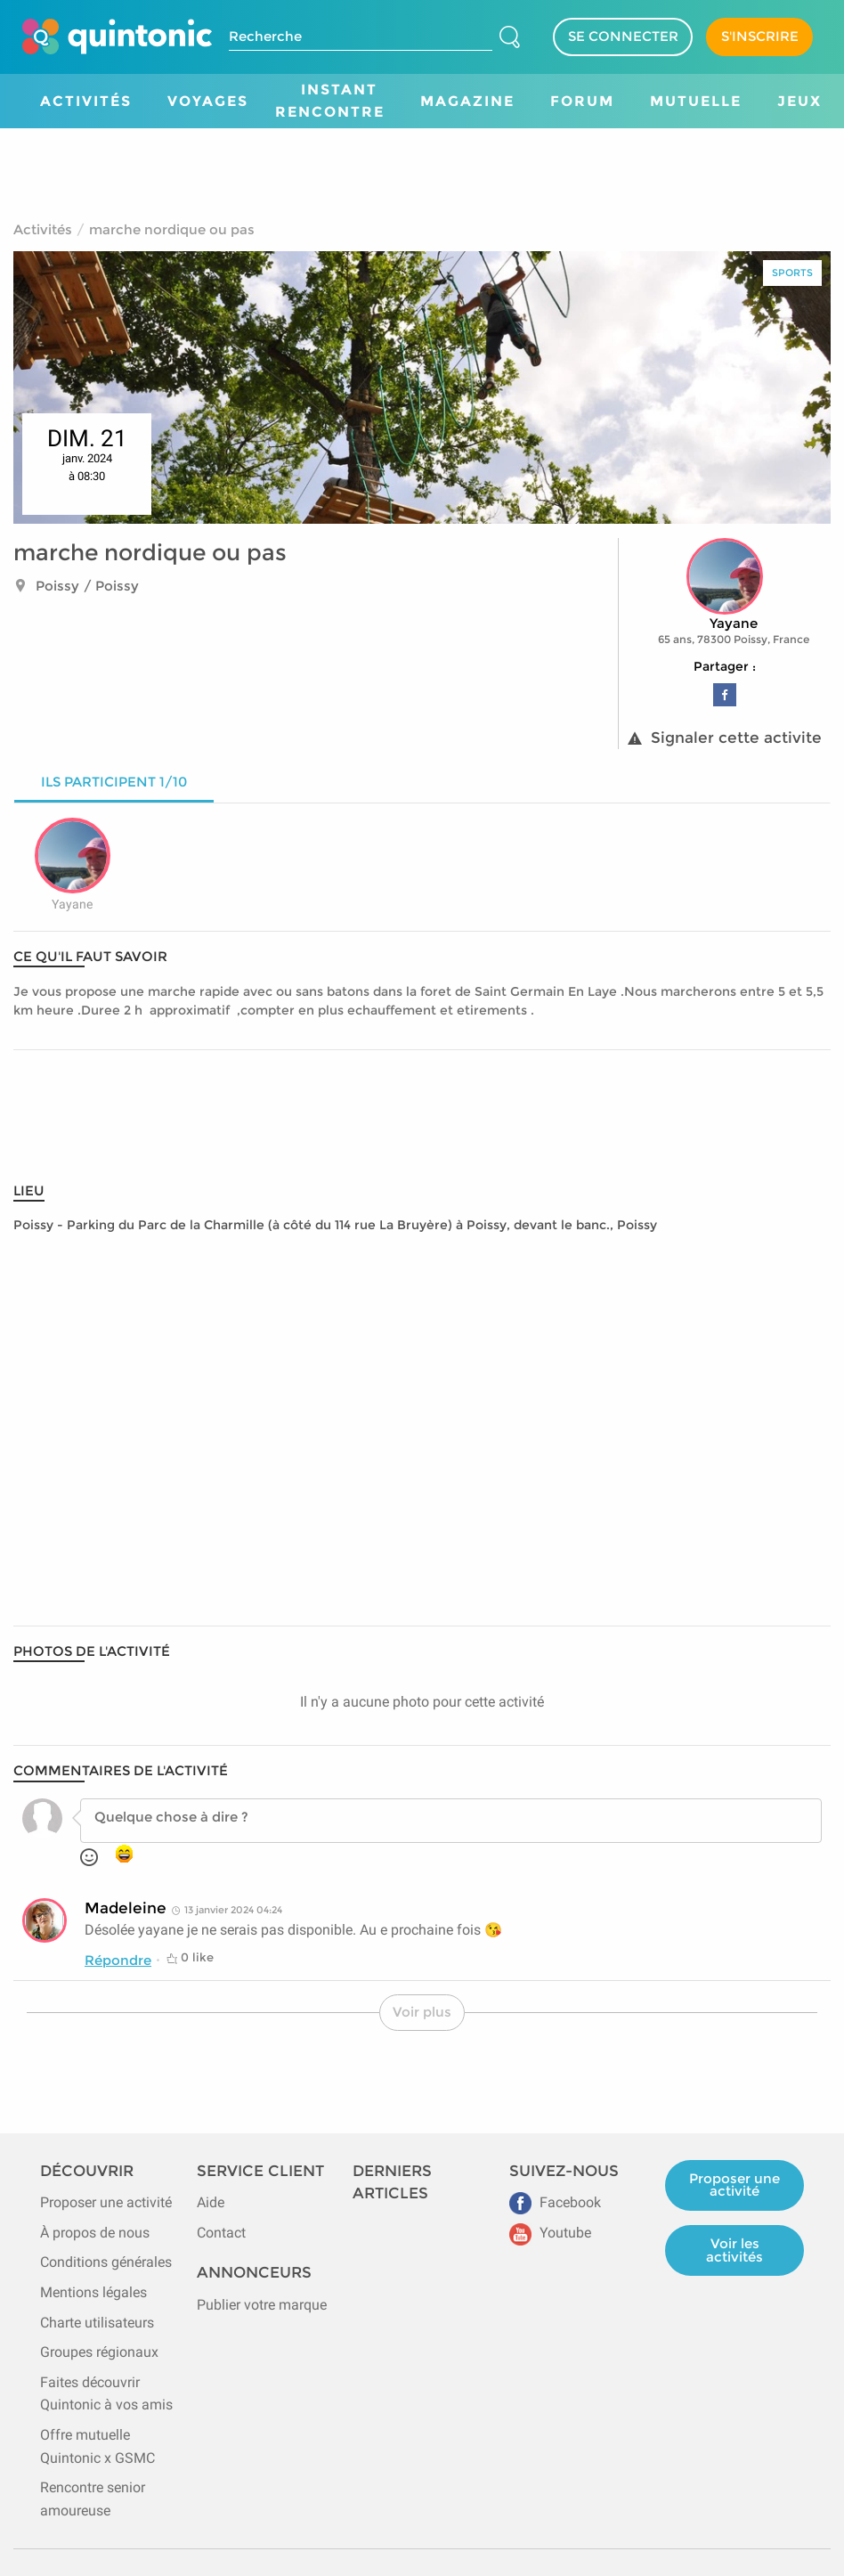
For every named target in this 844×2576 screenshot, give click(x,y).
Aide (210, 2202)
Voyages (207, 101)
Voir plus (422, 2011)
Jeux (799, 101)
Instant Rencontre (330, 101)
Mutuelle (696, 101)
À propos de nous (95, 2232)
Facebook (555, 2202)
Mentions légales (93, 2292)
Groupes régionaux (99, 2352)
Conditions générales (106, 2262)
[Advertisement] (422, 168)
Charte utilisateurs (97, 2322)
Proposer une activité (106, 2202)
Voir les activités (734, 2249)
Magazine (467, 101)
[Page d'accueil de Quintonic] (117, 36)
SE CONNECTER (623, 36)
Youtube (550, 2232)
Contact (221, 2232)
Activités (86, 101)
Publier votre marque (262, 2304)
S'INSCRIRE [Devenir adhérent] (760, 36)
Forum (582, 101)
